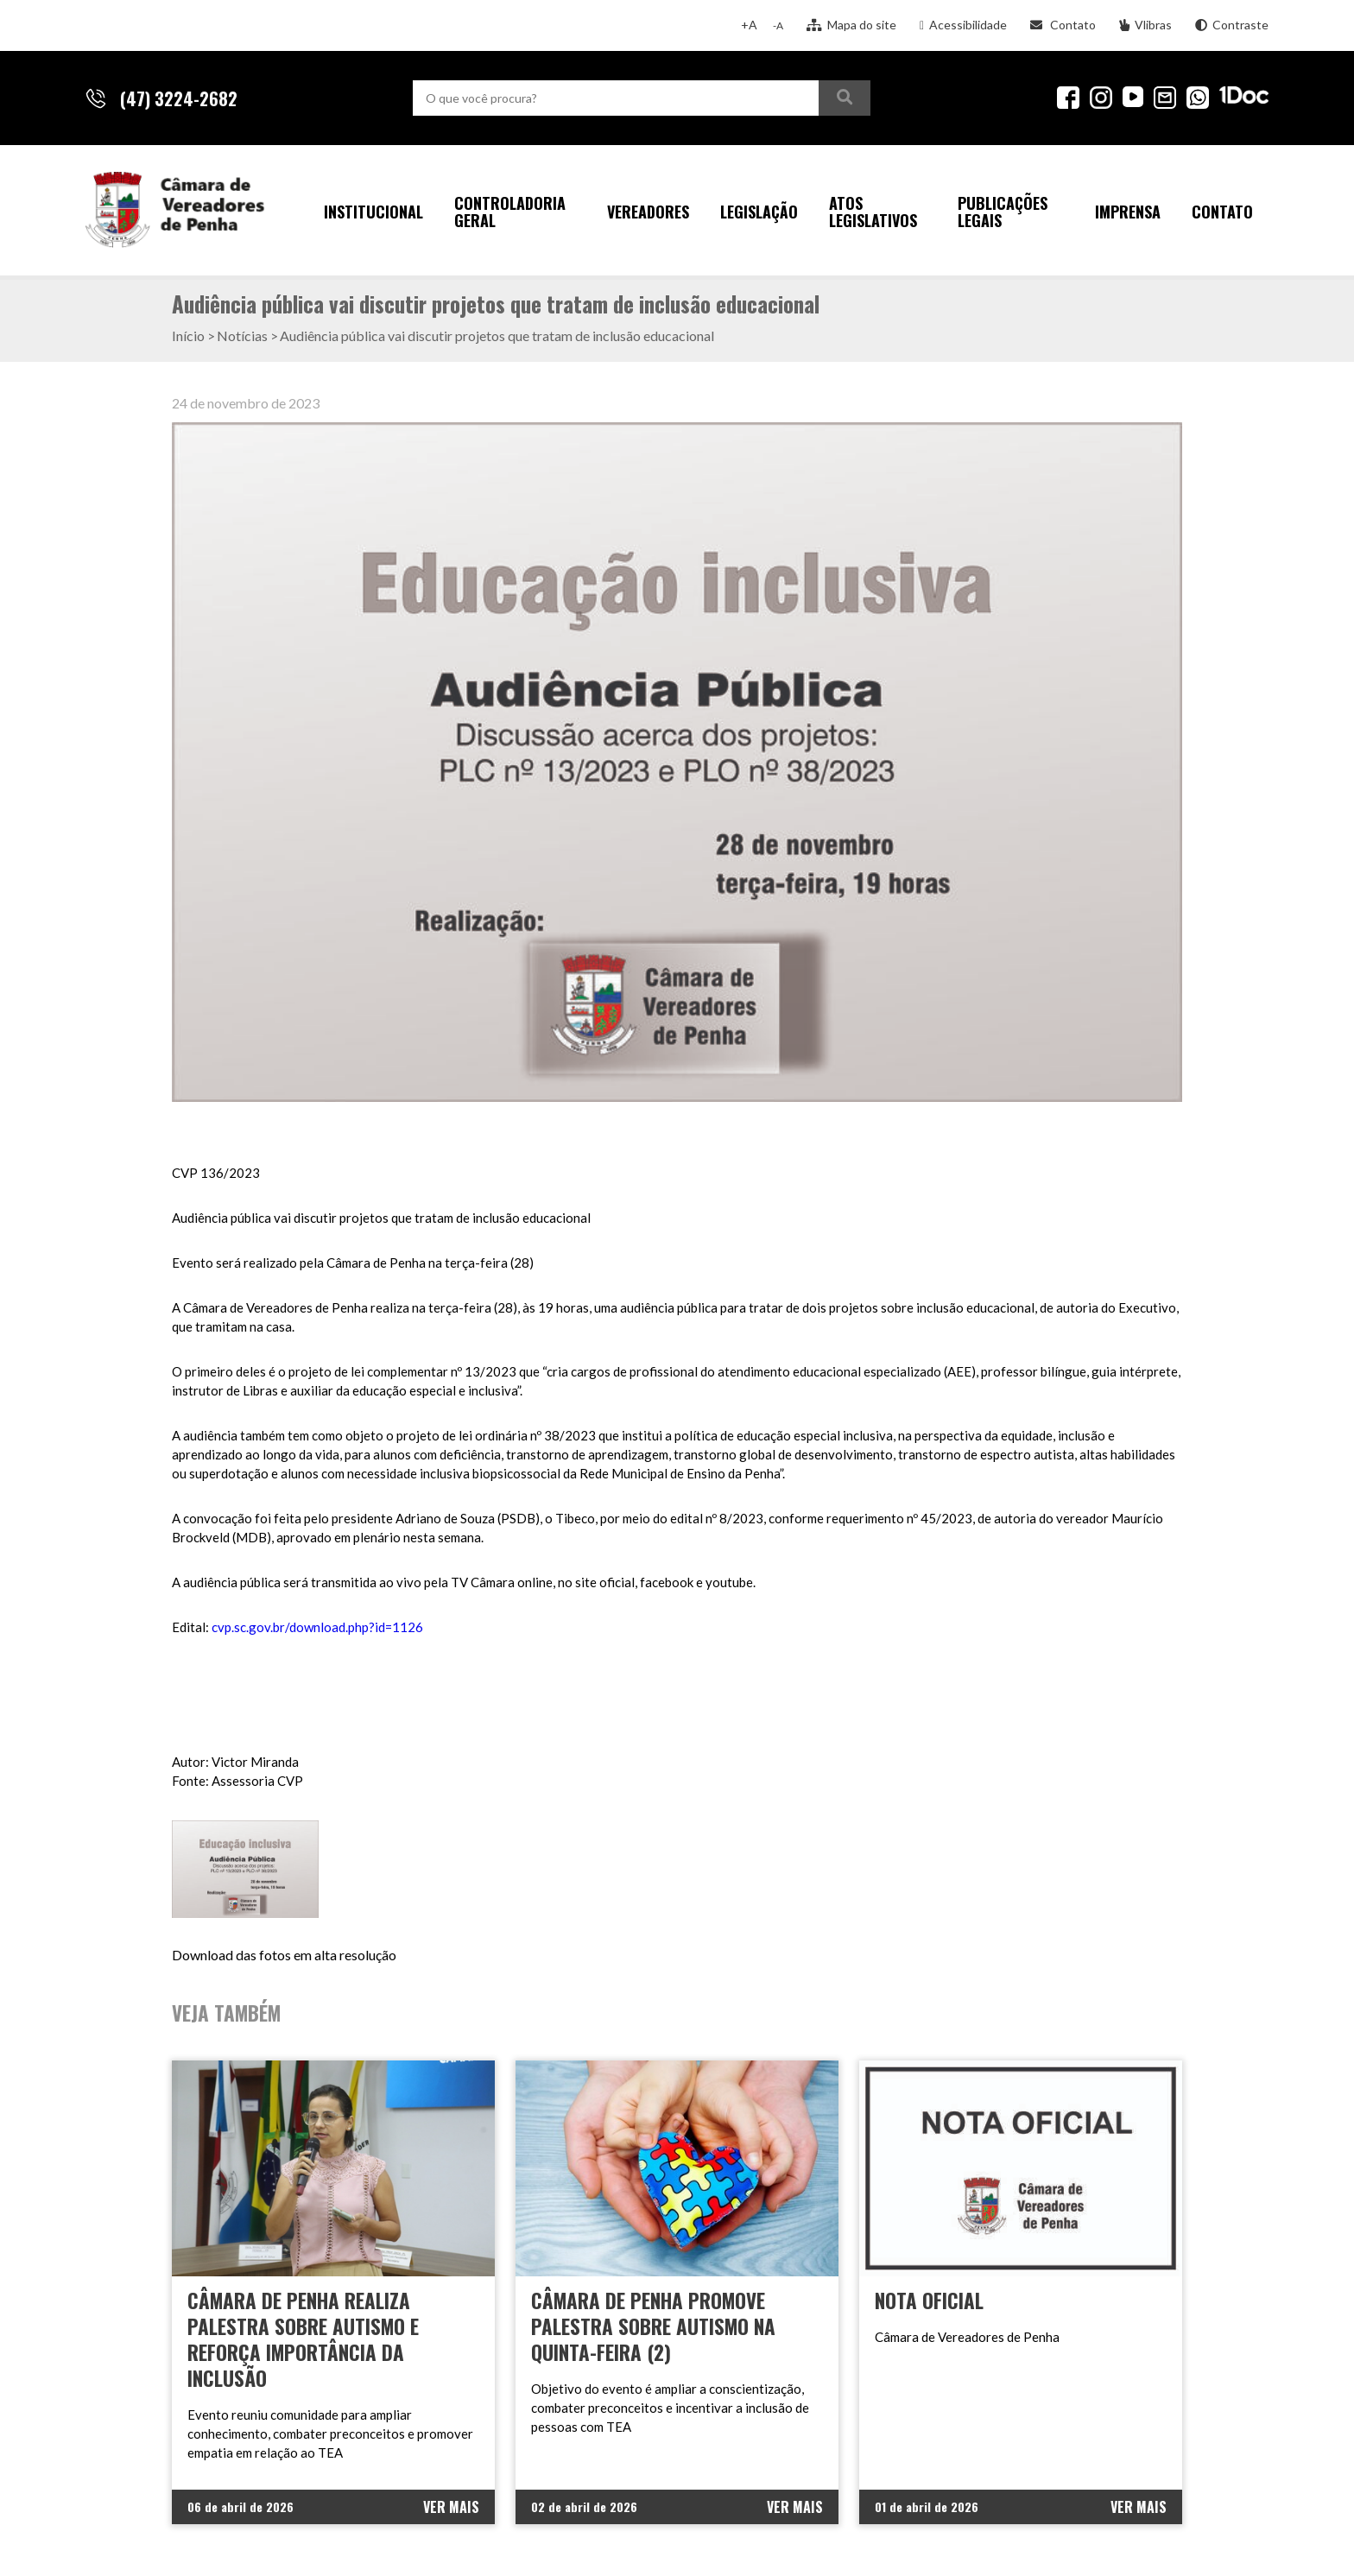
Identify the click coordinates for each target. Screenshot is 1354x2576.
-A (778, 25)
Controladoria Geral (510, 211)
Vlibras (1145, 24)
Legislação (759, 211)
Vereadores (648, 211)
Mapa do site (851, 24)
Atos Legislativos (873, 211)
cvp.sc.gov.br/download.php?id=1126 (317, 1627)
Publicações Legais (1002, 211)
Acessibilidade (963, 24)
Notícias (242, 335)
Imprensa (1128, 211)
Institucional (373, 211)
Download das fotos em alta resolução (284, 1954)
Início (188, 335)
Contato (1063, 24)
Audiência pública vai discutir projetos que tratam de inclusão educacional (497, 335)
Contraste (1232, 24)
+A (749, 24)
